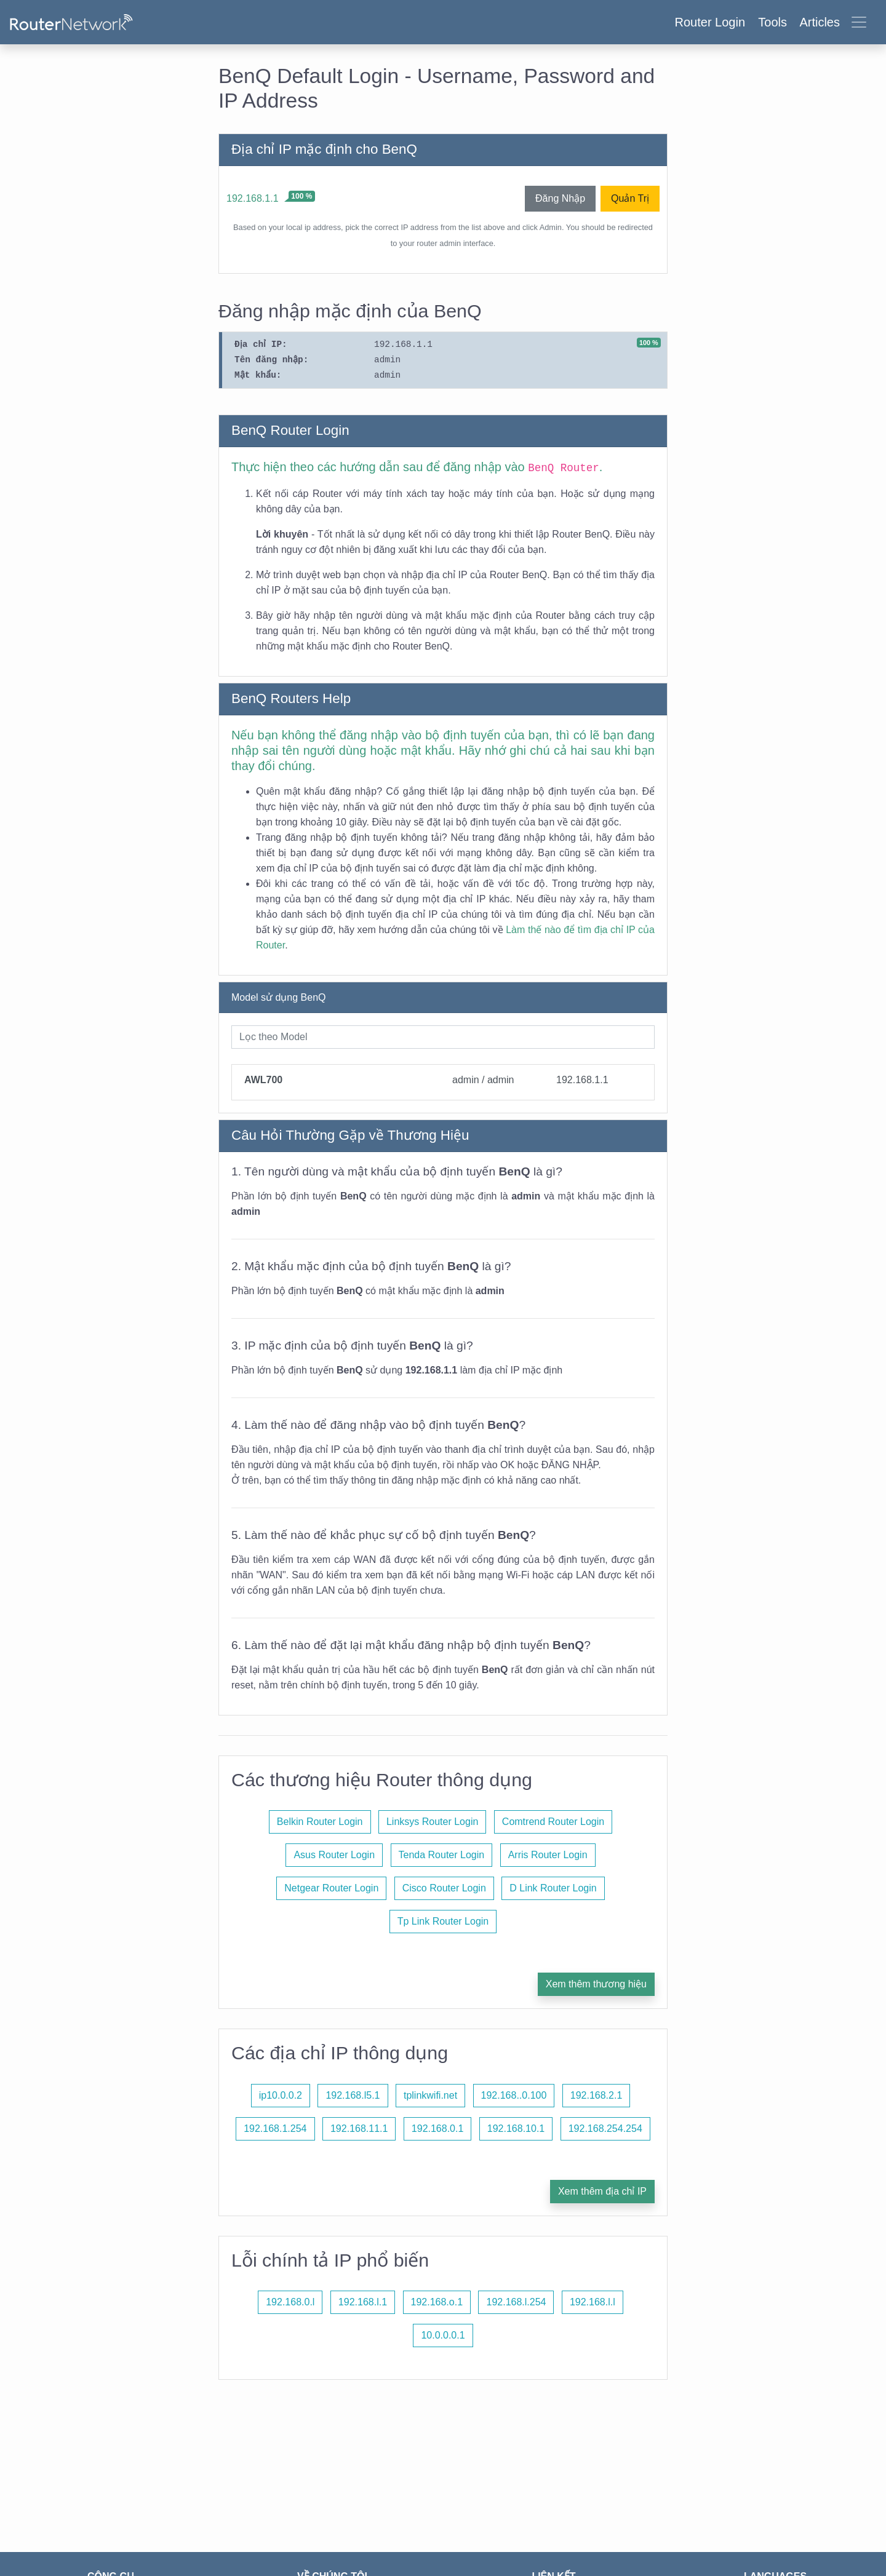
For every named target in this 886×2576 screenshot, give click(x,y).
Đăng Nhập (560, 198)
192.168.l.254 (516, 2302)
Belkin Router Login (320, 1821)
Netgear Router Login (331, 1888)
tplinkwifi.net (430, 2095)
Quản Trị (630, 198)
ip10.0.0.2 (280, 2095)
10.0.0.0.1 (443, 2335)
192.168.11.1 (359, 2128)
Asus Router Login (334, 1855)
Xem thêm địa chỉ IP (602, 2191)
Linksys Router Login (432, 1821)
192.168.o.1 (437, 2302)
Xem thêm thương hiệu (596, 1984)
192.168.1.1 (252, 198)
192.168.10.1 (516, 2128)
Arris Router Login (548, 1855)
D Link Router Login (552, 1888)
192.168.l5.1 (352, 2095)
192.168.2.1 (596, 2095)
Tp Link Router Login (443, 1921)
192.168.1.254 (275, 2128)
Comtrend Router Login (553, 1821)
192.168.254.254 (605, 2128)
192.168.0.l (290, 2302)
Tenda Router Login (442, 1855)
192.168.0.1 (438, 2128)
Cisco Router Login (444, 1888)
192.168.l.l (592, 2302)
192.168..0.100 (514, 2095)
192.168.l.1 (362, 2302)
